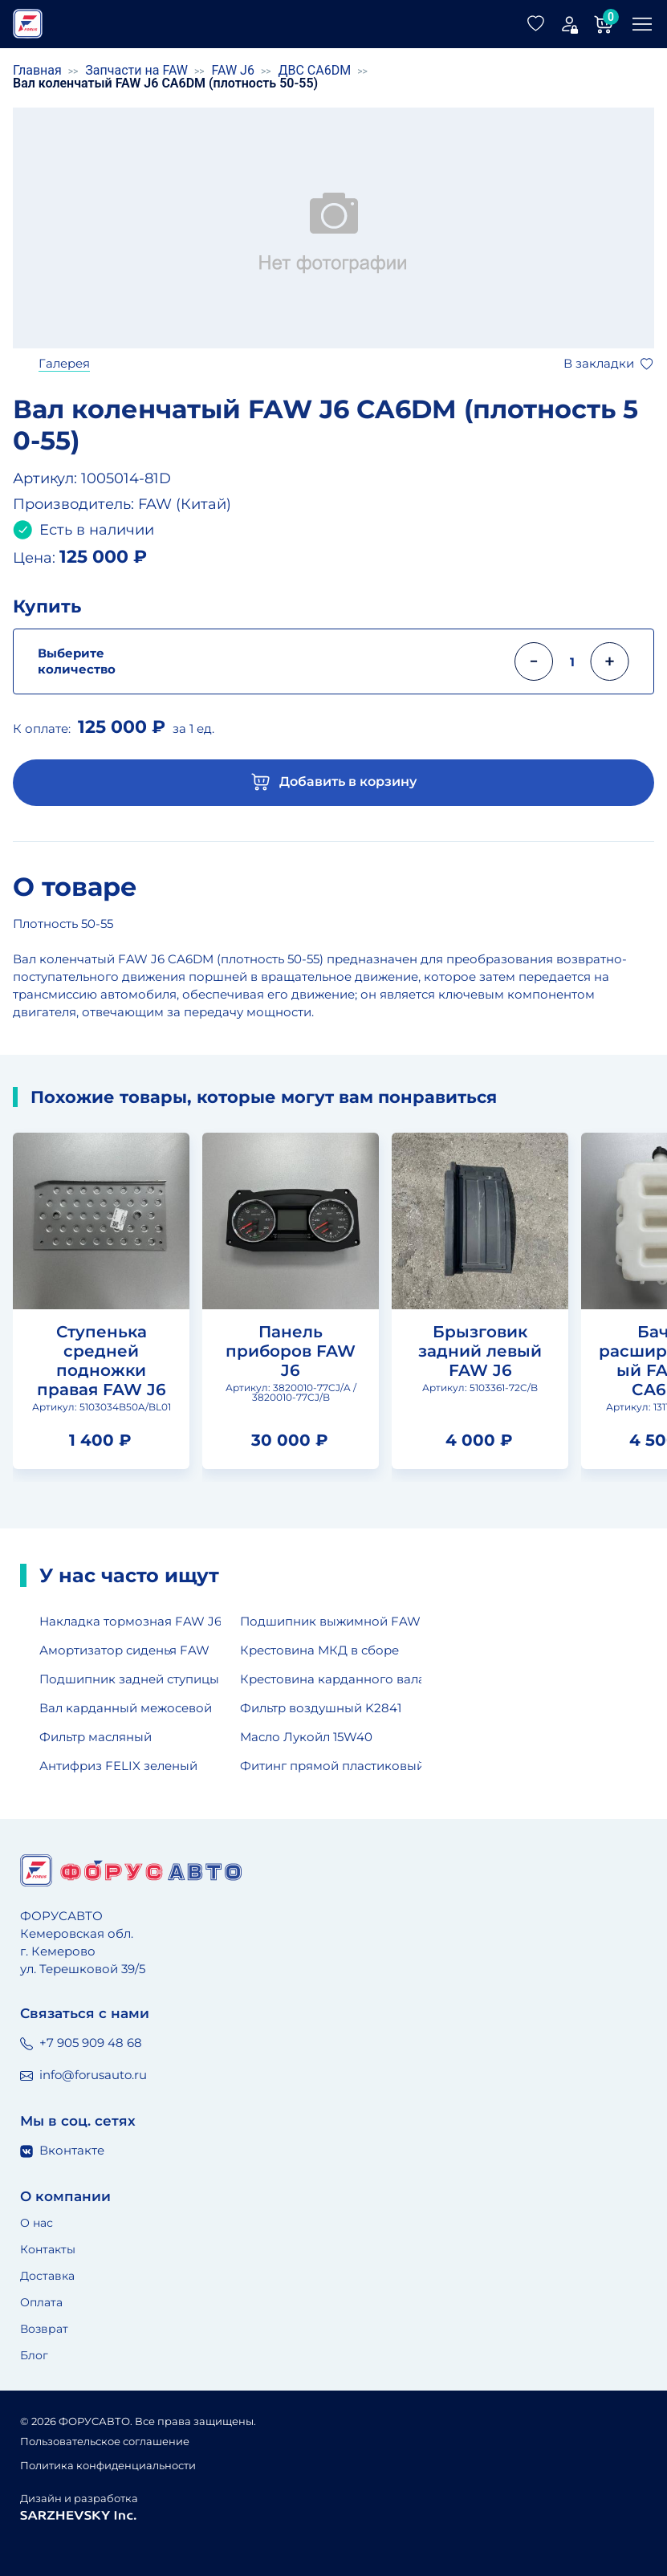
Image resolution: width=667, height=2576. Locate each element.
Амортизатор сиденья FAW (124, 1650)
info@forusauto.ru (83, 2074)
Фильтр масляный (95, 1736)
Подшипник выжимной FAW (330, 1621)
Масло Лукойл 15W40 (306, 1736)
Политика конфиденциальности (108, 2465)
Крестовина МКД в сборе (319, 1650)
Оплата (41, 2302)
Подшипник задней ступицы (129, 1679)
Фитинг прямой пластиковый (330, 1765)
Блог (34, 2355)
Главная (37, 70)
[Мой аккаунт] (570, 24)
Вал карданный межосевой (125, 1707)
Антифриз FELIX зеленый (118, 1765)
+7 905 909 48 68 (81, 2042)
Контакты (47, 2249)
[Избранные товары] (536, 24)
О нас (36, 2223)
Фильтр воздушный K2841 (320, 1707)
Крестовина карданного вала (330, 1679)
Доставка (47, 2276)
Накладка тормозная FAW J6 (130, 1621)
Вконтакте (62, 2150)
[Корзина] (603, 24)
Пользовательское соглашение (104, 2441)
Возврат (44, 2329)
